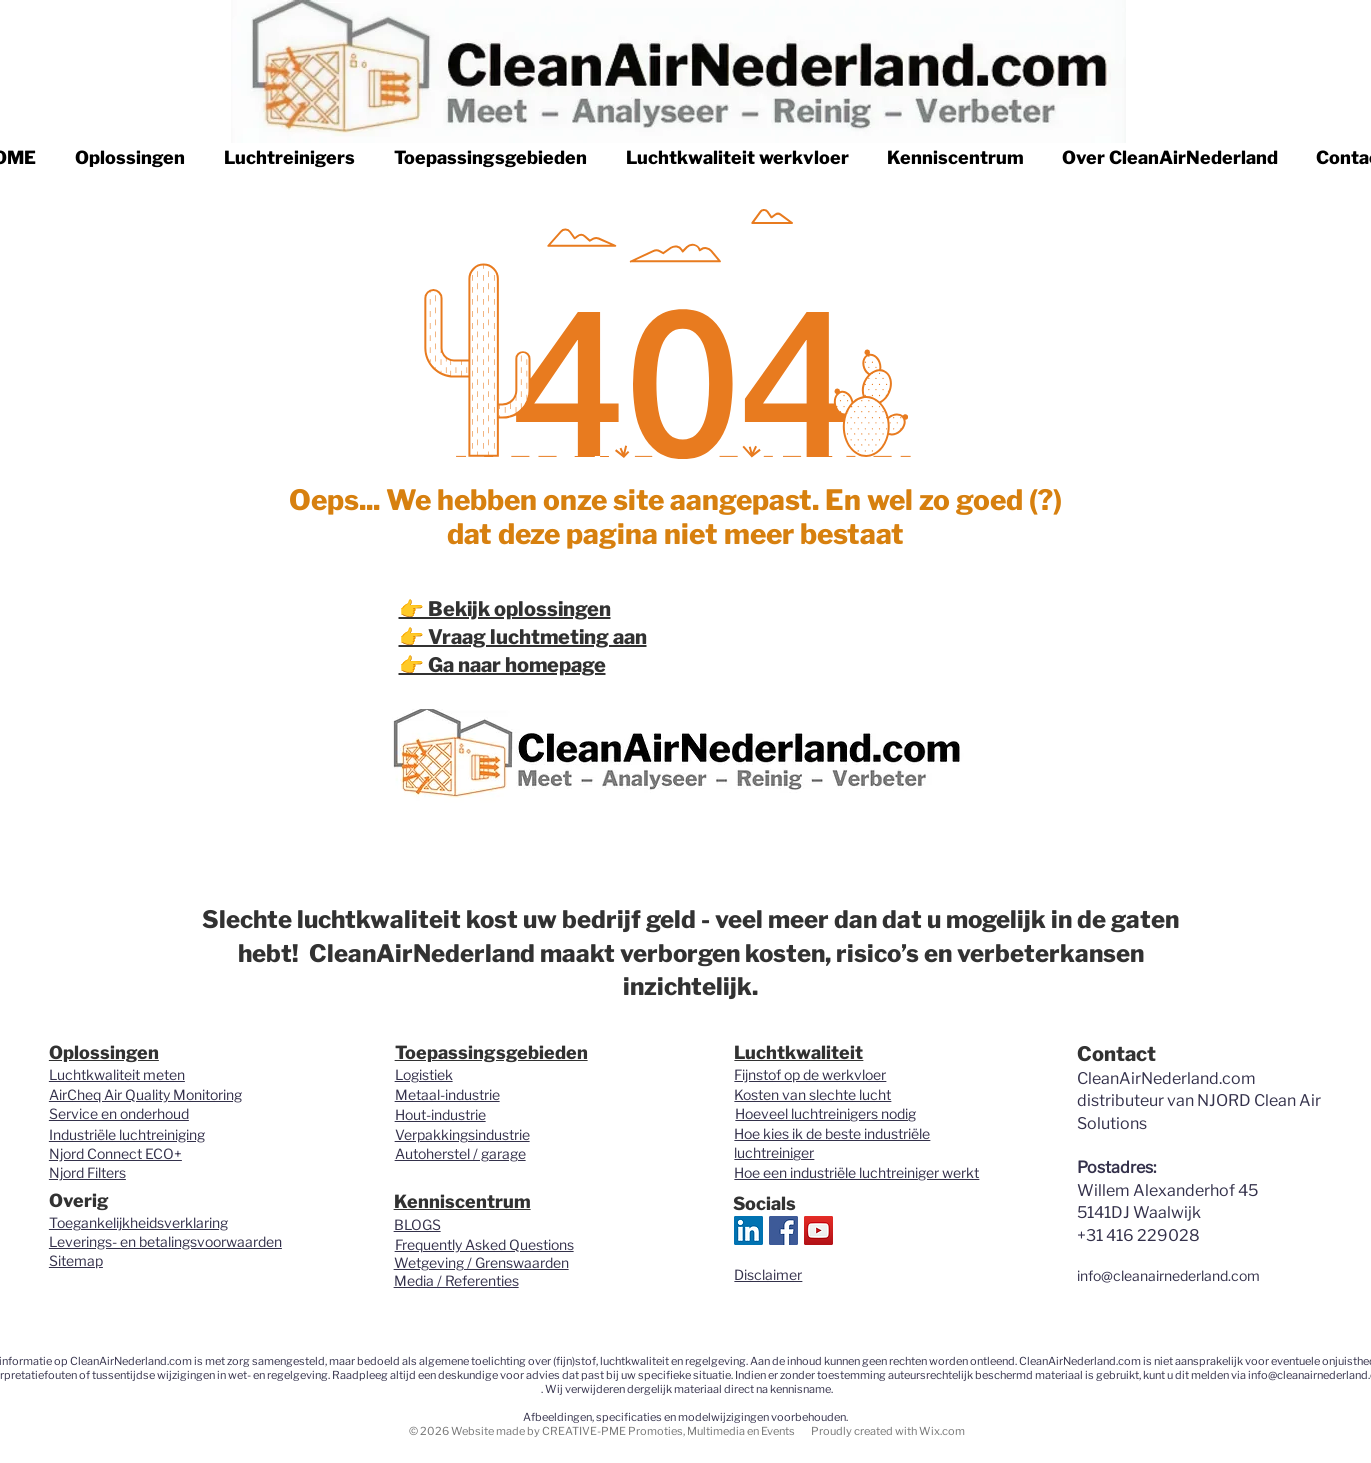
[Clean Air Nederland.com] (783, 1230)
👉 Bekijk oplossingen (505, 609)
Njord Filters (87, 1172)
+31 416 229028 (1138, 1235)
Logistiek (424, 1074)
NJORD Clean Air (1259, 1100)
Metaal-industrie (447, 1094)
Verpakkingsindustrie (462, 1134)
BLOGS (417, 1224)
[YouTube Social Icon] (818, 1230)
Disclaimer (768, 1274)
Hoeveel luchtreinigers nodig (825, 1113)
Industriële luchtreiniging (127, 1134)
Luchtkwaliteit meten (117, 1074)
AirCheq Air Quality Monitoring (145, 1094)
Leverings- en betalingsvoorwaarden (165, 1241)
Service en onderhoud (119, 1113)
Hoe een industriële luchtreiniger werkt (856, 1172)
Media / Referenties (456, 1280)
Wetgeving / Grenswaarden (481, 1262)
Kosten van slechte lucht (812, 1094)
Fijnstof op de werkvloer (810, 1074)
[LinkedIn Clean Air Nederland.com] (748, 1230)
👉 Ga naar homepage (502, 665)
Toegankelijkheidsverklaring (138, 1222)
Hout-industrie (440, 1114)
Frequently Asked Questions (484, 1244)
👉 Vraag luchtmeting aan (523, 637)
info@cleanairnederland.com (1168, 1275)
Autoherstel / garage (460, 1153)
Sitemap (76, 1260)
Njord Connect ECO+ (115, 1153)
